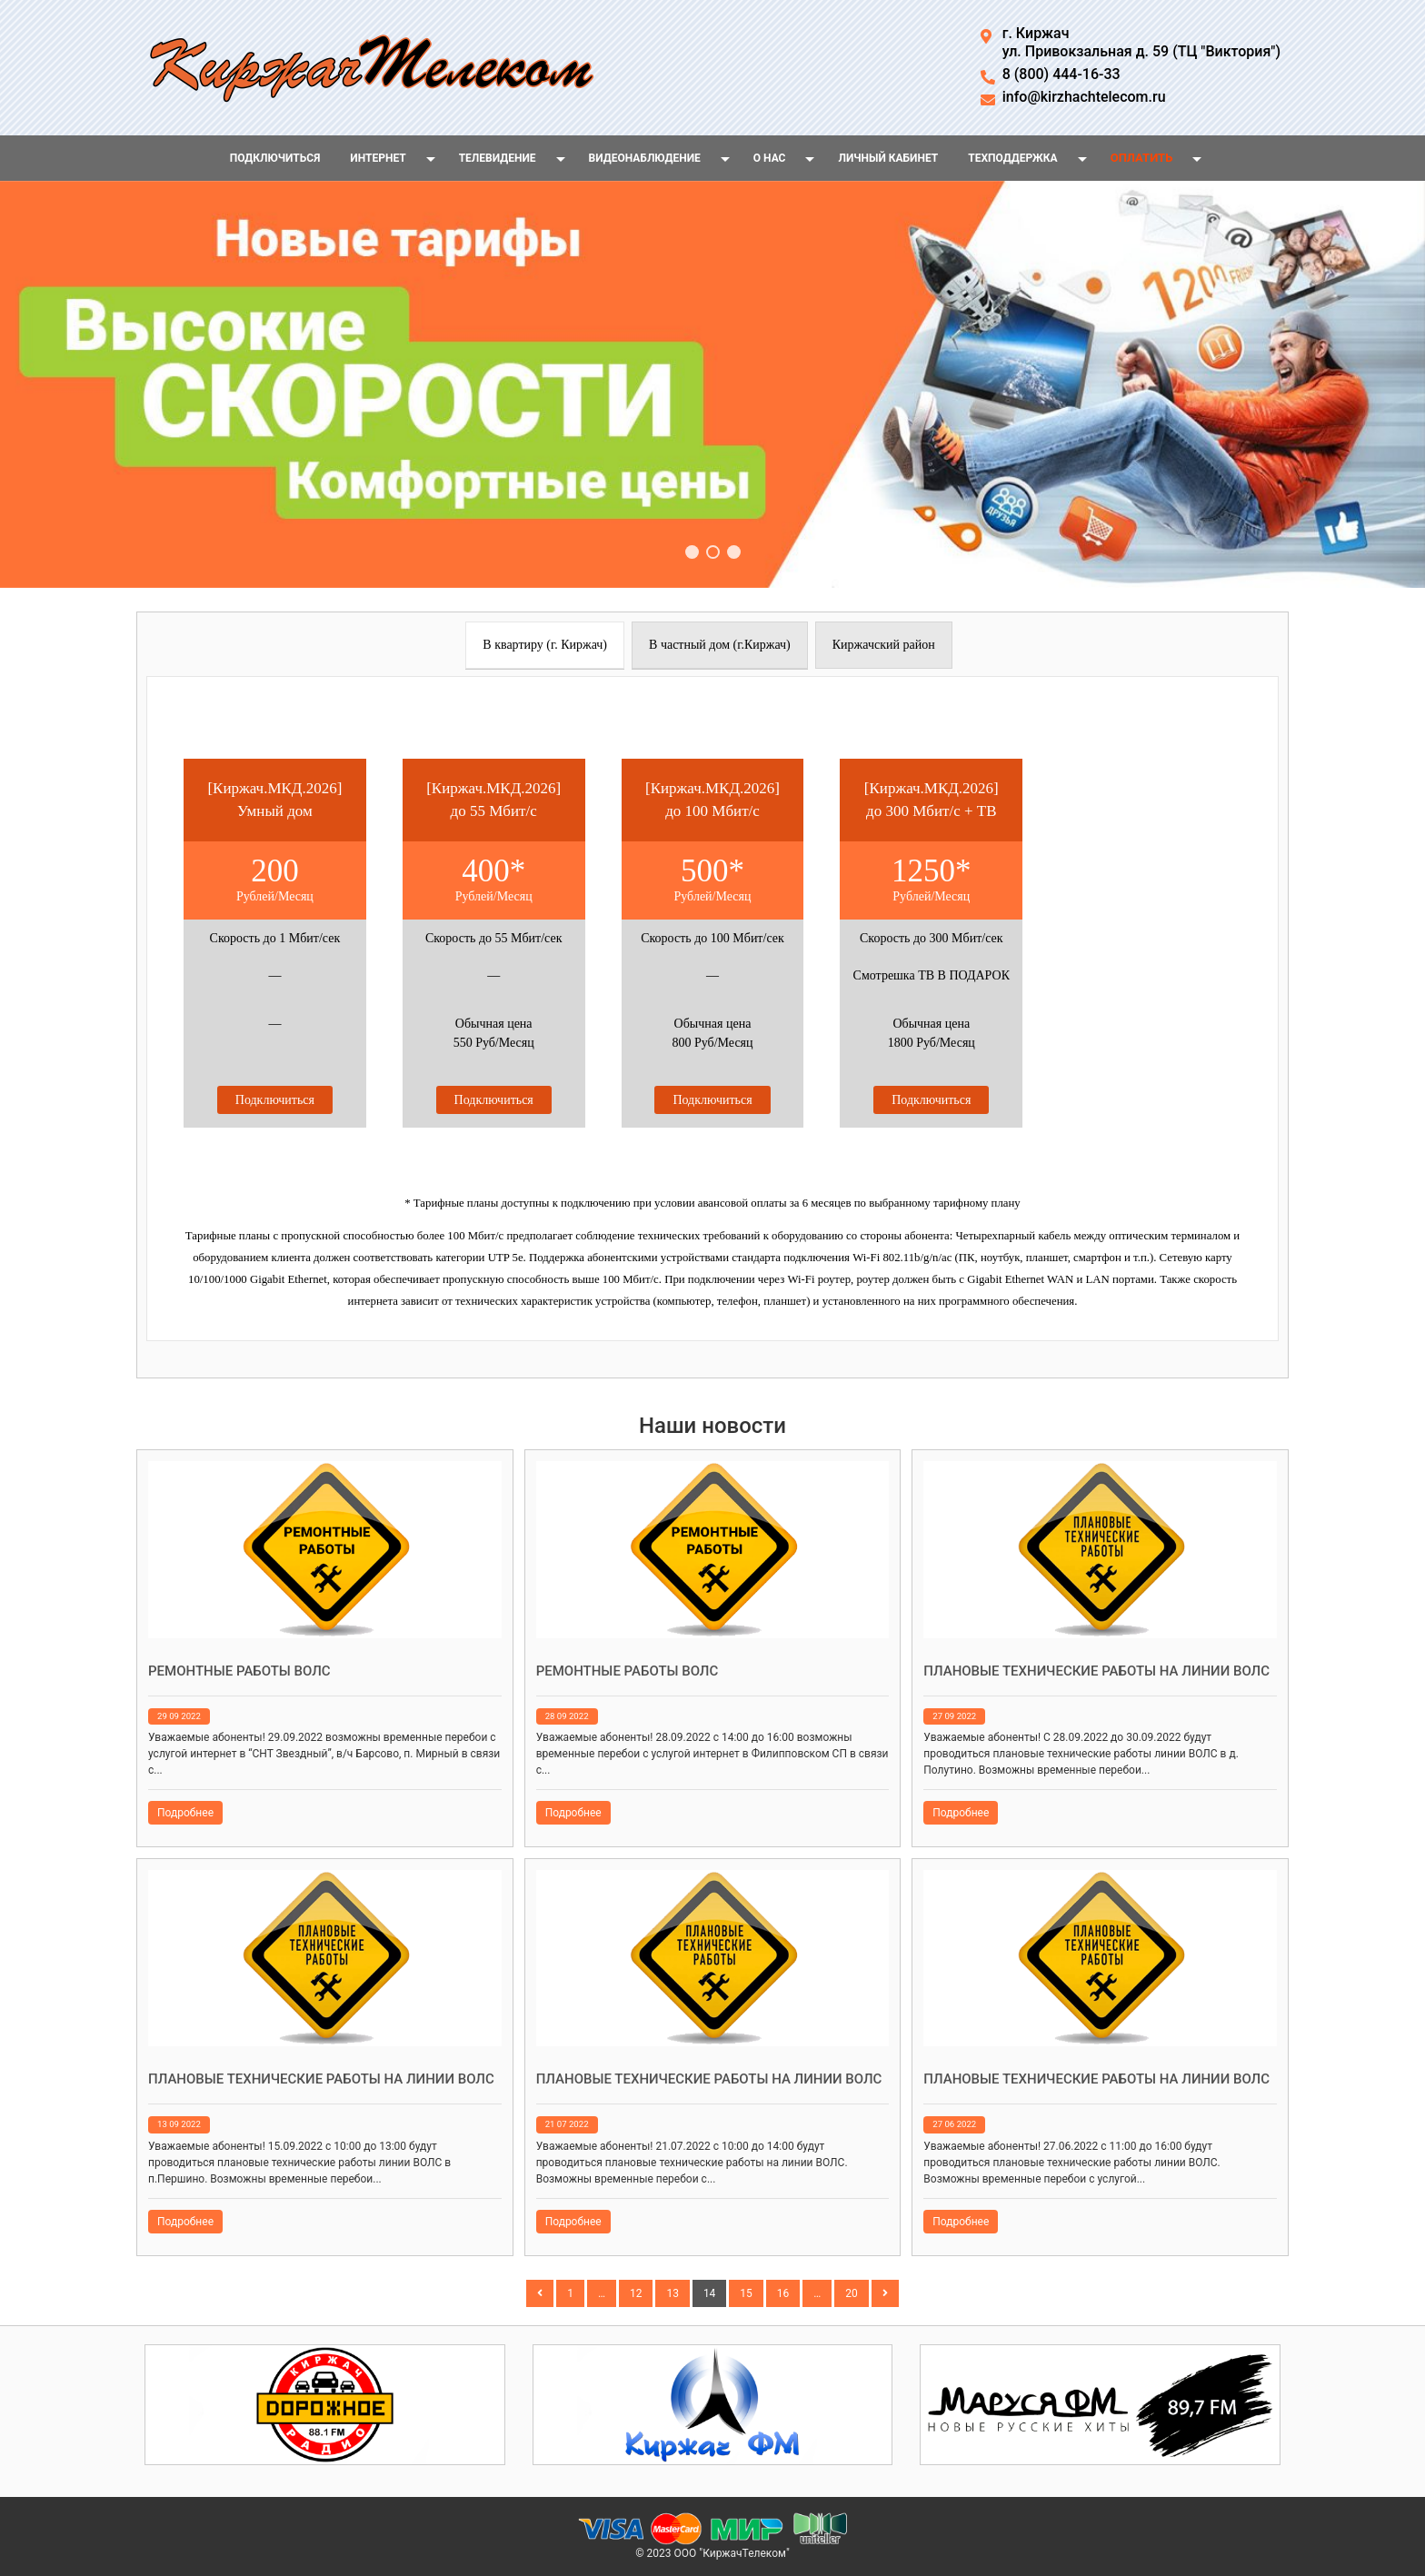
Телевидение (497, 158)
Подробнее (185, 1812)
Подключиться (275, 158)
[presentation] (544, 646)
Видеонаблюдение (645, 158)
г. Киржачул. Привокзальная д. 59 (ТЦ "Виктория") (1141, 42)
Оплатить (1142, 157)
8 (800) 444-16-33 (1061, 74)
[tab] (544, 645)
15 (746, 2293)
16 (783, 2293)
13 (672, 2293)
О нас (769, 158)
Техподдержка (1012, 158)
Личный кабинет (888, 158)
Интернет (377, 158)
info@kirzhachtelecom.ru (1084, 96)
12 (636, 2293)
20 (851, 2293)
